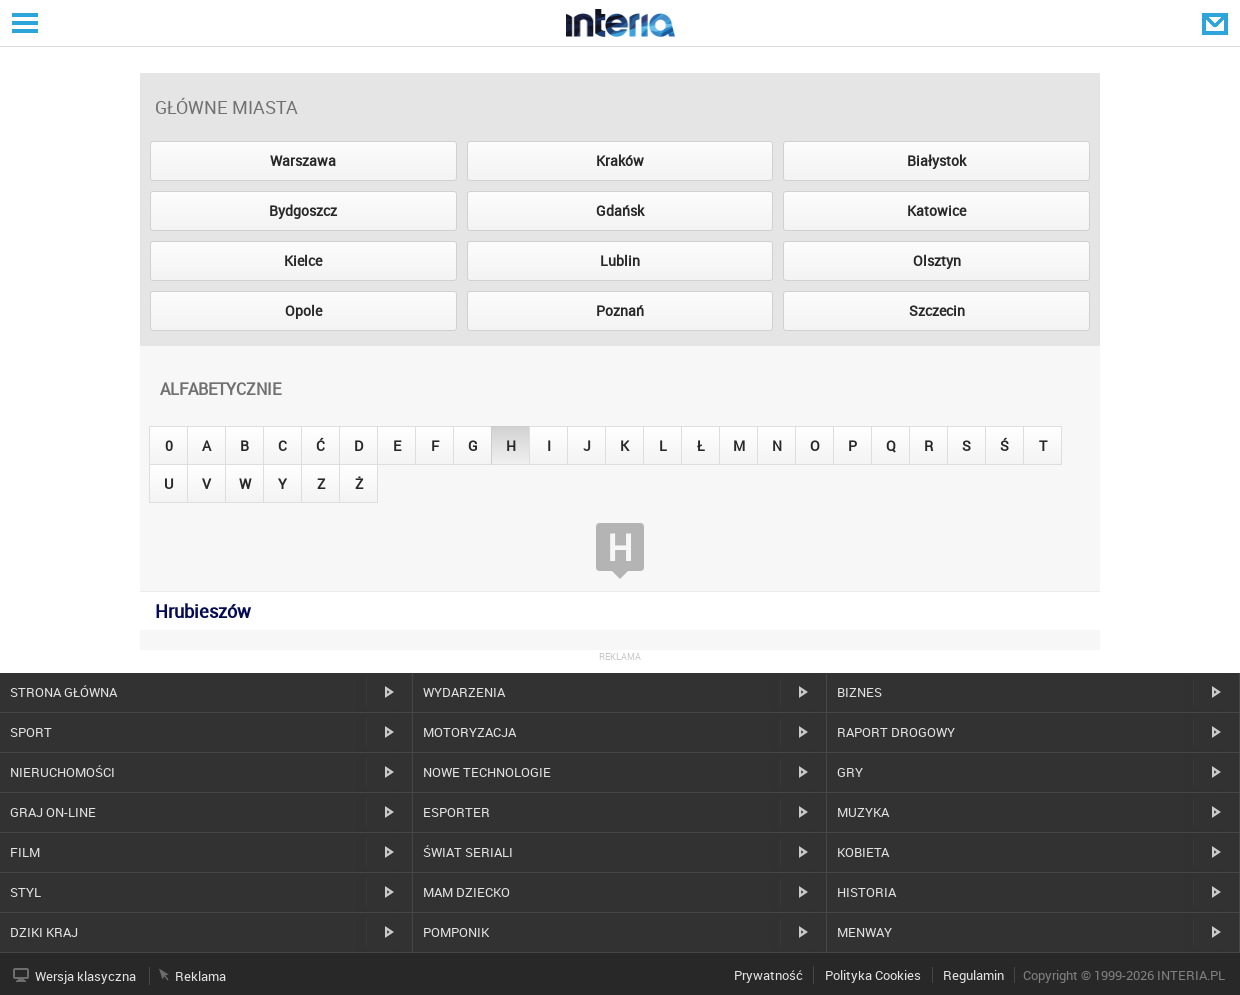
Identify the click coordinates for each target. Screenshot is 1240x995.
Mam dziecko (466, 892)
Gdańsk (620, 210)
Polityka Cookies (873, 975)
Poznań (620, 310)
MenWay (864, 932)
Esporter (456, 812)
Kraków (620, 160)
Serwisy (23, 22)
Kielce (303, 260)
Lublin (620, 260)
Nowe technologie (487, 772)
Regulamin (973, 975)
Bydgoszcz (303, 210)
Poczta (1217, 23)
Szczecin (937, 310)
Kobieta (863, 852)
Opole (303, 310)
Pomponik (456, 932)
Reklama (200, 976)
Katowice (936, 210)
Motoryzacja (469, 732)
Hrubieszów (203, 611)
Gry (850, 772)
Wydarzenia (464, 692)
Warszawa (303, 160)
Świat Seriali (468, 852)
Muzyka (863, 812)
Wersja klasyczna (85, 976)
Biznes (859, 692)
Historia (866, 892)
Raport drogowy (896, 732)
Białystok (936, 160)
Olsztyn (937, 260)
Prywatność (768, 975)
